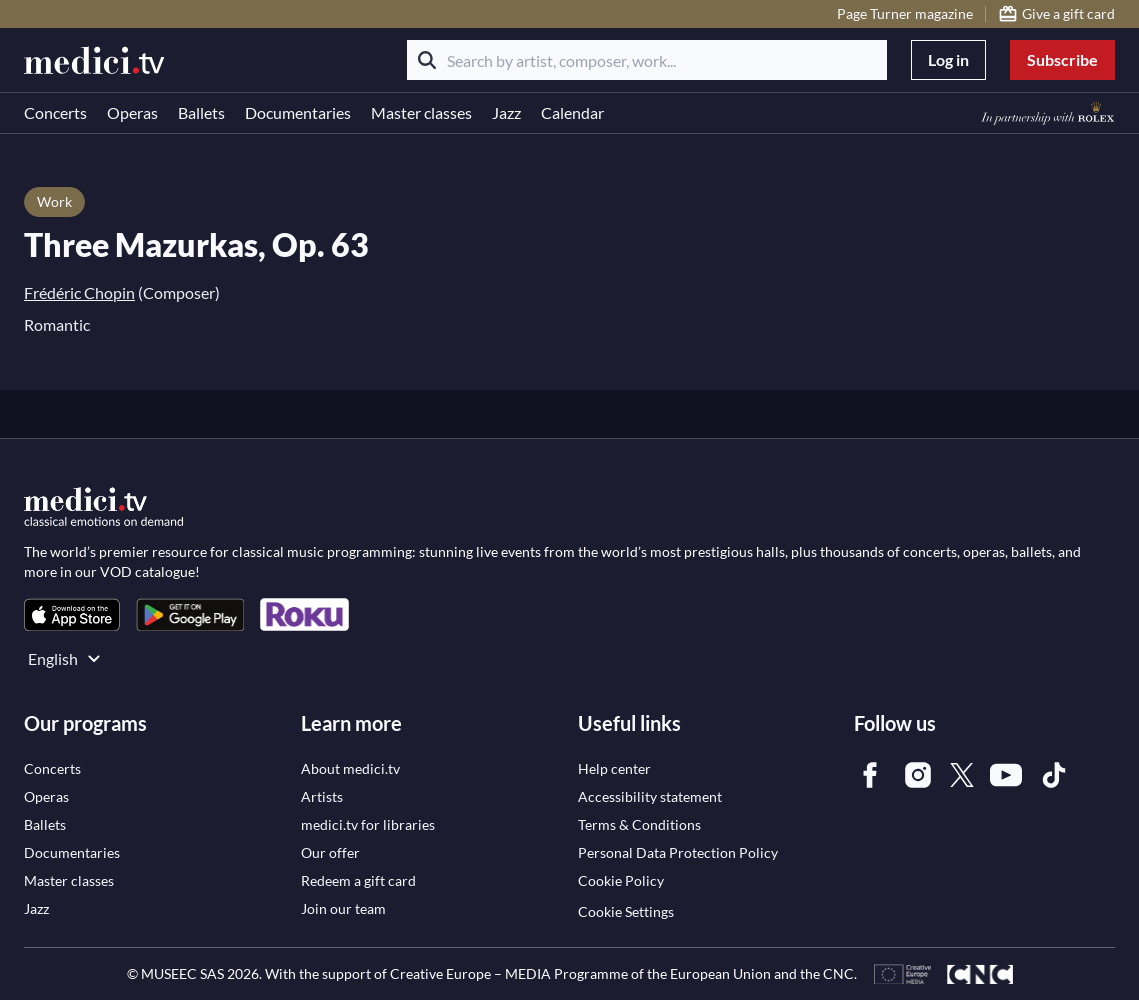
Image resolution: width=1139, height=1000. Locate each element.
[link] (72, 614)
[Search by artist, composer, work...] (647, 60)
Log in (948, 59)
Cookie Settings (626, 911)
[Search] (427, 60)
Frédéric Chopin (79, 292)
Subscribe (1062, 59)
